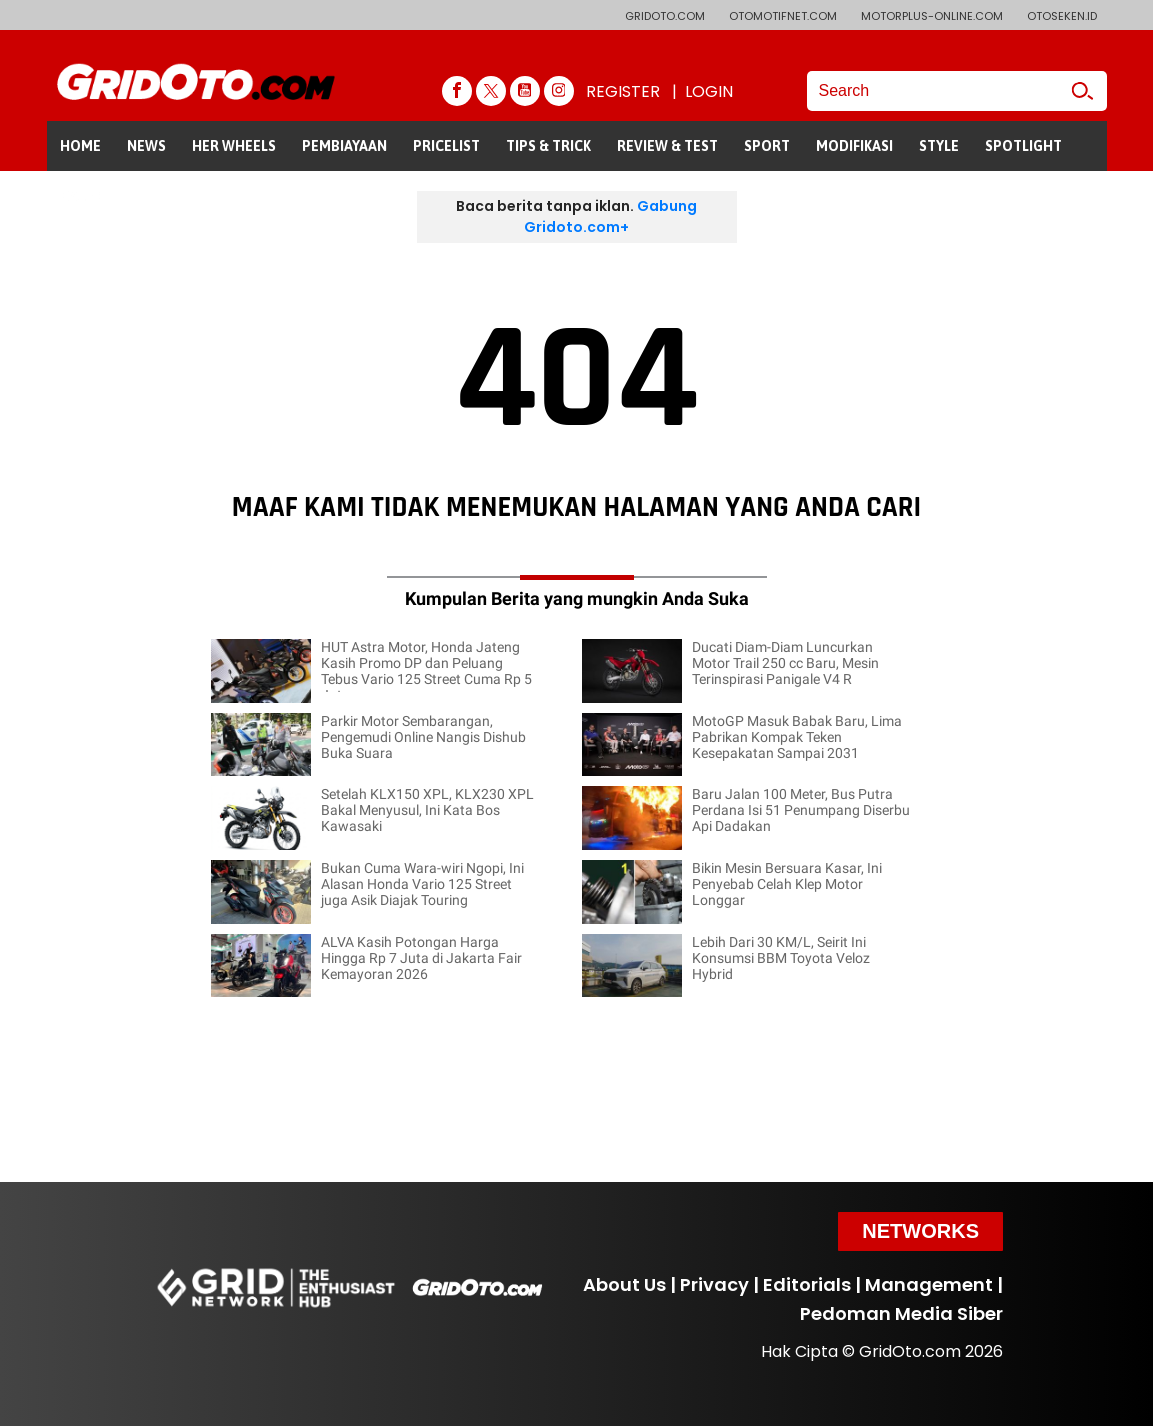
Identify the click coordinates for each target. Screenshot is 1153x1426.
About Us (624, 1284)
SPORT (767, 146)
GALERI (83, 196)
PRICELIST (446, 146)
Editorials (807, 1284)
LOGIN (709, 91)
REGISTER (623, 91)
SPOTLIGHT (1023, 146)
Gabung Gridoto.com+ (610, 216)
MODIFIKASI (854, 146)
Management (929, 1284)
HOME (80, 146)
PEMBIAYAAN (344, 146)
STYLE (939, 146)
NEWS (146, 146)
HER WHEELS (234, 146)
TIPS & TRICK (548, 146)
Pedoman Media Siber (901, 1313)
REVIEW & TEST (667, 146)
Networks (920, 1231)
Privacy (714, 1284)
